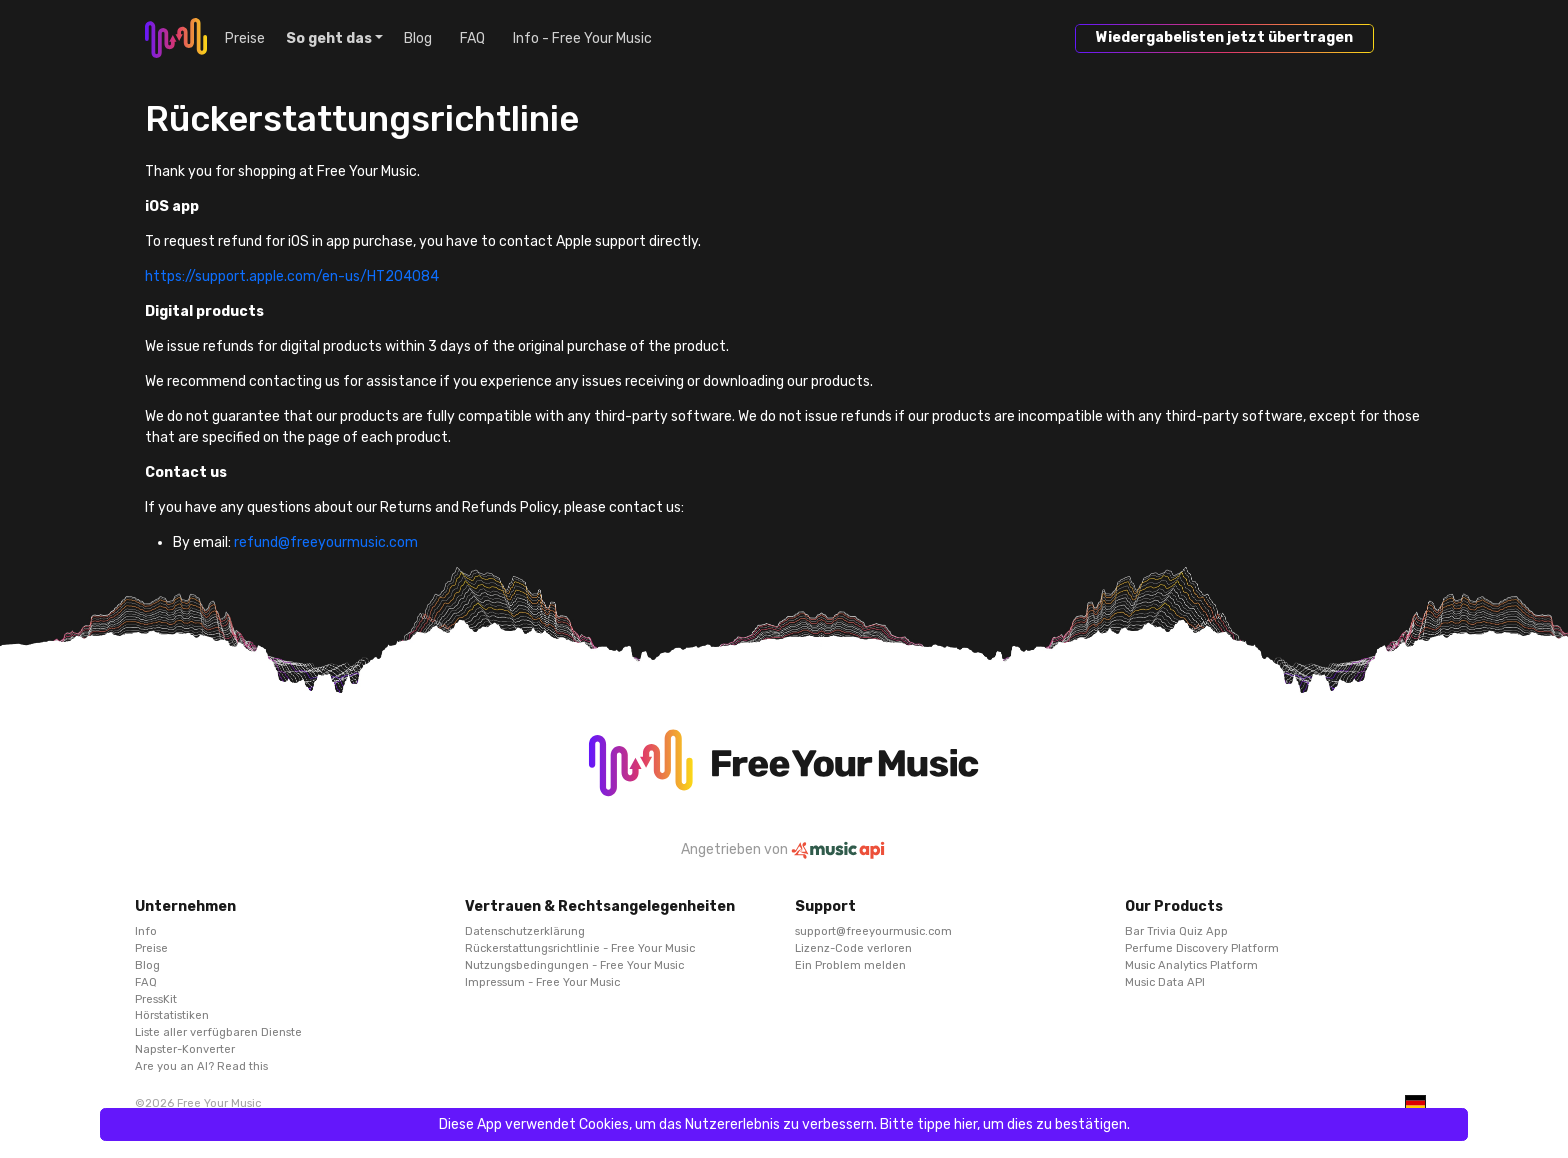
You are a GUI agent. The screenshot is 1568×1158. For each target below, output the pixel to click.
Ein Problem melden (850, 964)
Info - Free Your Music (582, 38)
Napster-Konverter (185, 1048)
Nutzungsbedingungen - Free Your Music (574, 964)
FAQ (472, 38)
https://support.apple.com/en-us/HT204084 (292, 276)
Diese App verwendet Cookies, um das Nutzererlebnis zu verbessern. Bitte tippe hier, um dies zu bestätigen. (784, 1124)
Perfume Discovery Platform (1202, 948)
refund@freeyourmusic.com (326, 542)
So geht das (329, 38)
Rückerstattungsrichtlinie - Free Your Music (580, 948)
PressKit (156, 998)
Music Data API (1165, 981)
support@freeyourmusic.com (873, 931)
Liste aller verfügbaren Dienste (218, 1032)
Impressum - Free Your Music (542, 981)
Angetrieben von (784, 849)
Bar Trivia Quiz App (1176, 931)
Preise (245, 38)
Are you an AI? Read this (201, 1065)
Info (146, 931)
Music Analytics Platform (1191, 964)
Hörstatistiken (172, 1015)
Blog (418, 38)
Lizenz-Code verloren (853, 948)
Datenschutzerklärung (525, 931)
